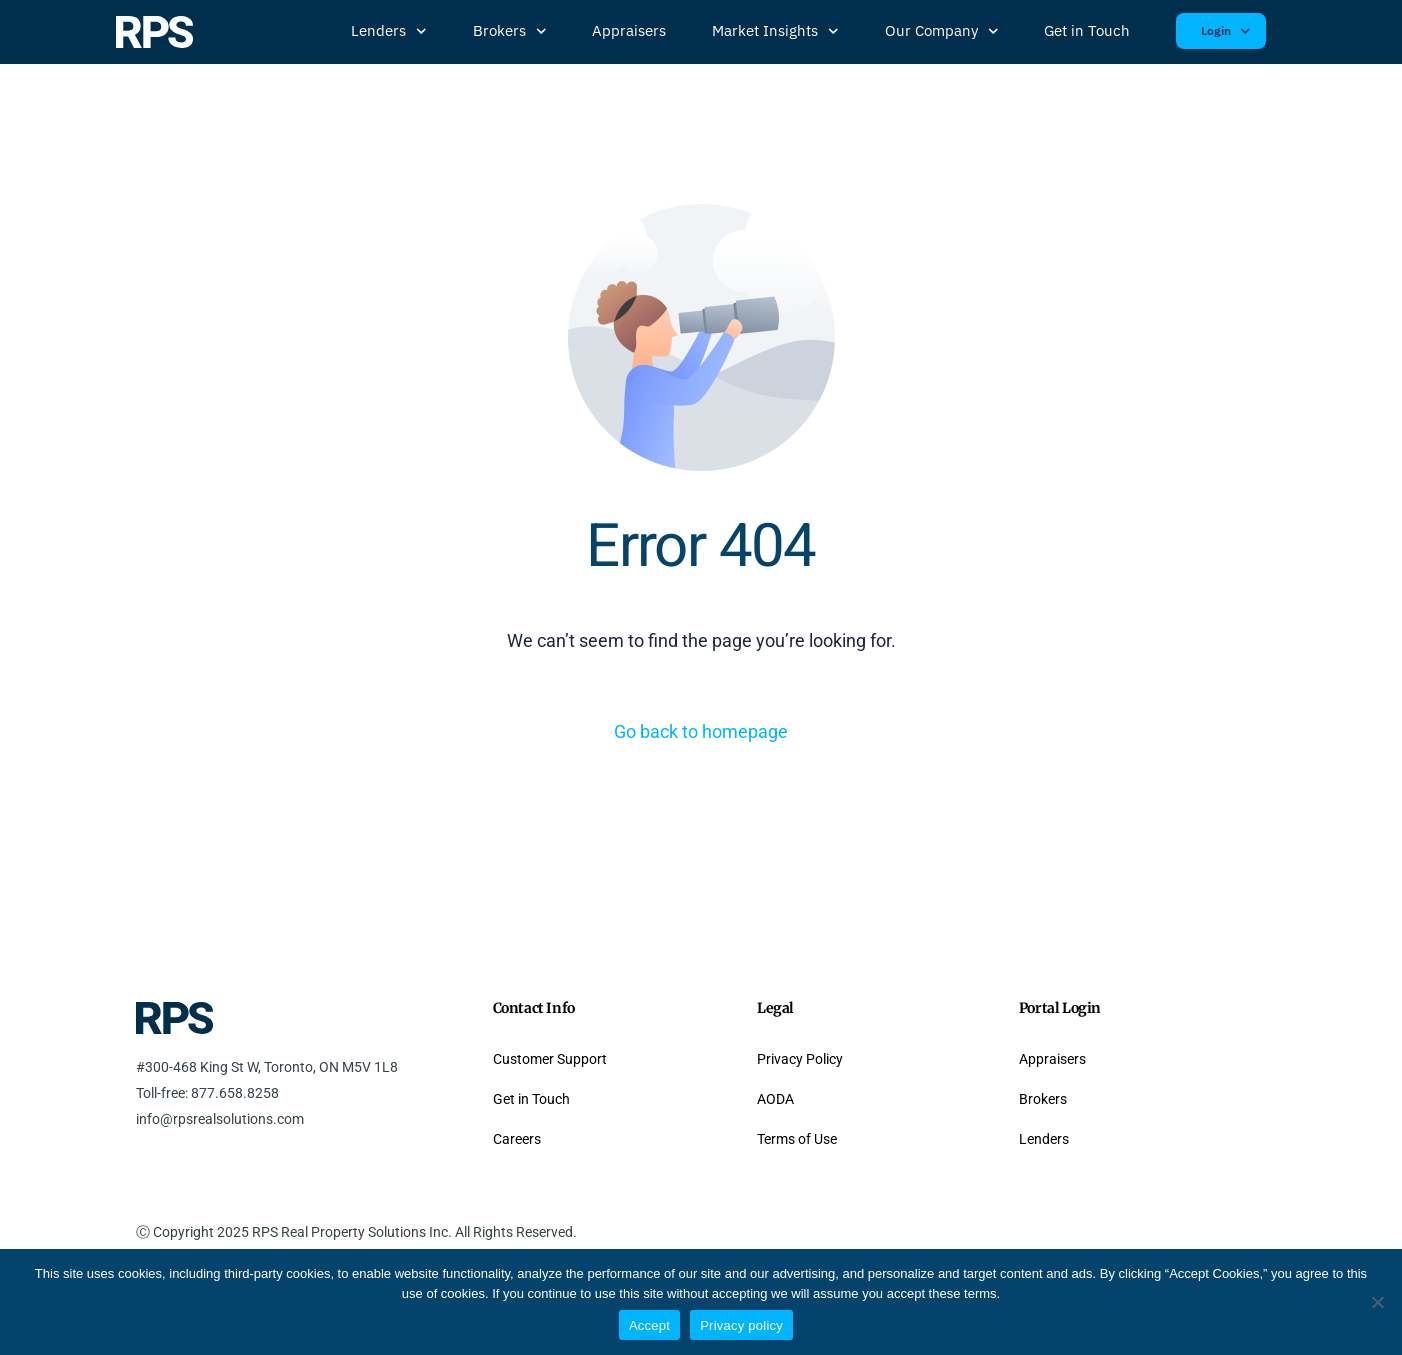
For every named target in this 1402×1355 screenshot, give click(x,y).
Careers (517, 1139)
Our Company (942, 31)
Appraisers (629, 30)
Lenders (389, 31)
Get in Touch (1087, 30)
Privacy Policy (800, 1059)
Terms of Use (797, 1139)
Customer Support (550, 1059)
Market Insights (775, 31)
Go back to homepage (701, 731)
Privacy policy (741, 1325)
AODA (775, 1099)
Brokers (510, 31)
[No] (1377, 1302)
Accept (649, 1325)
